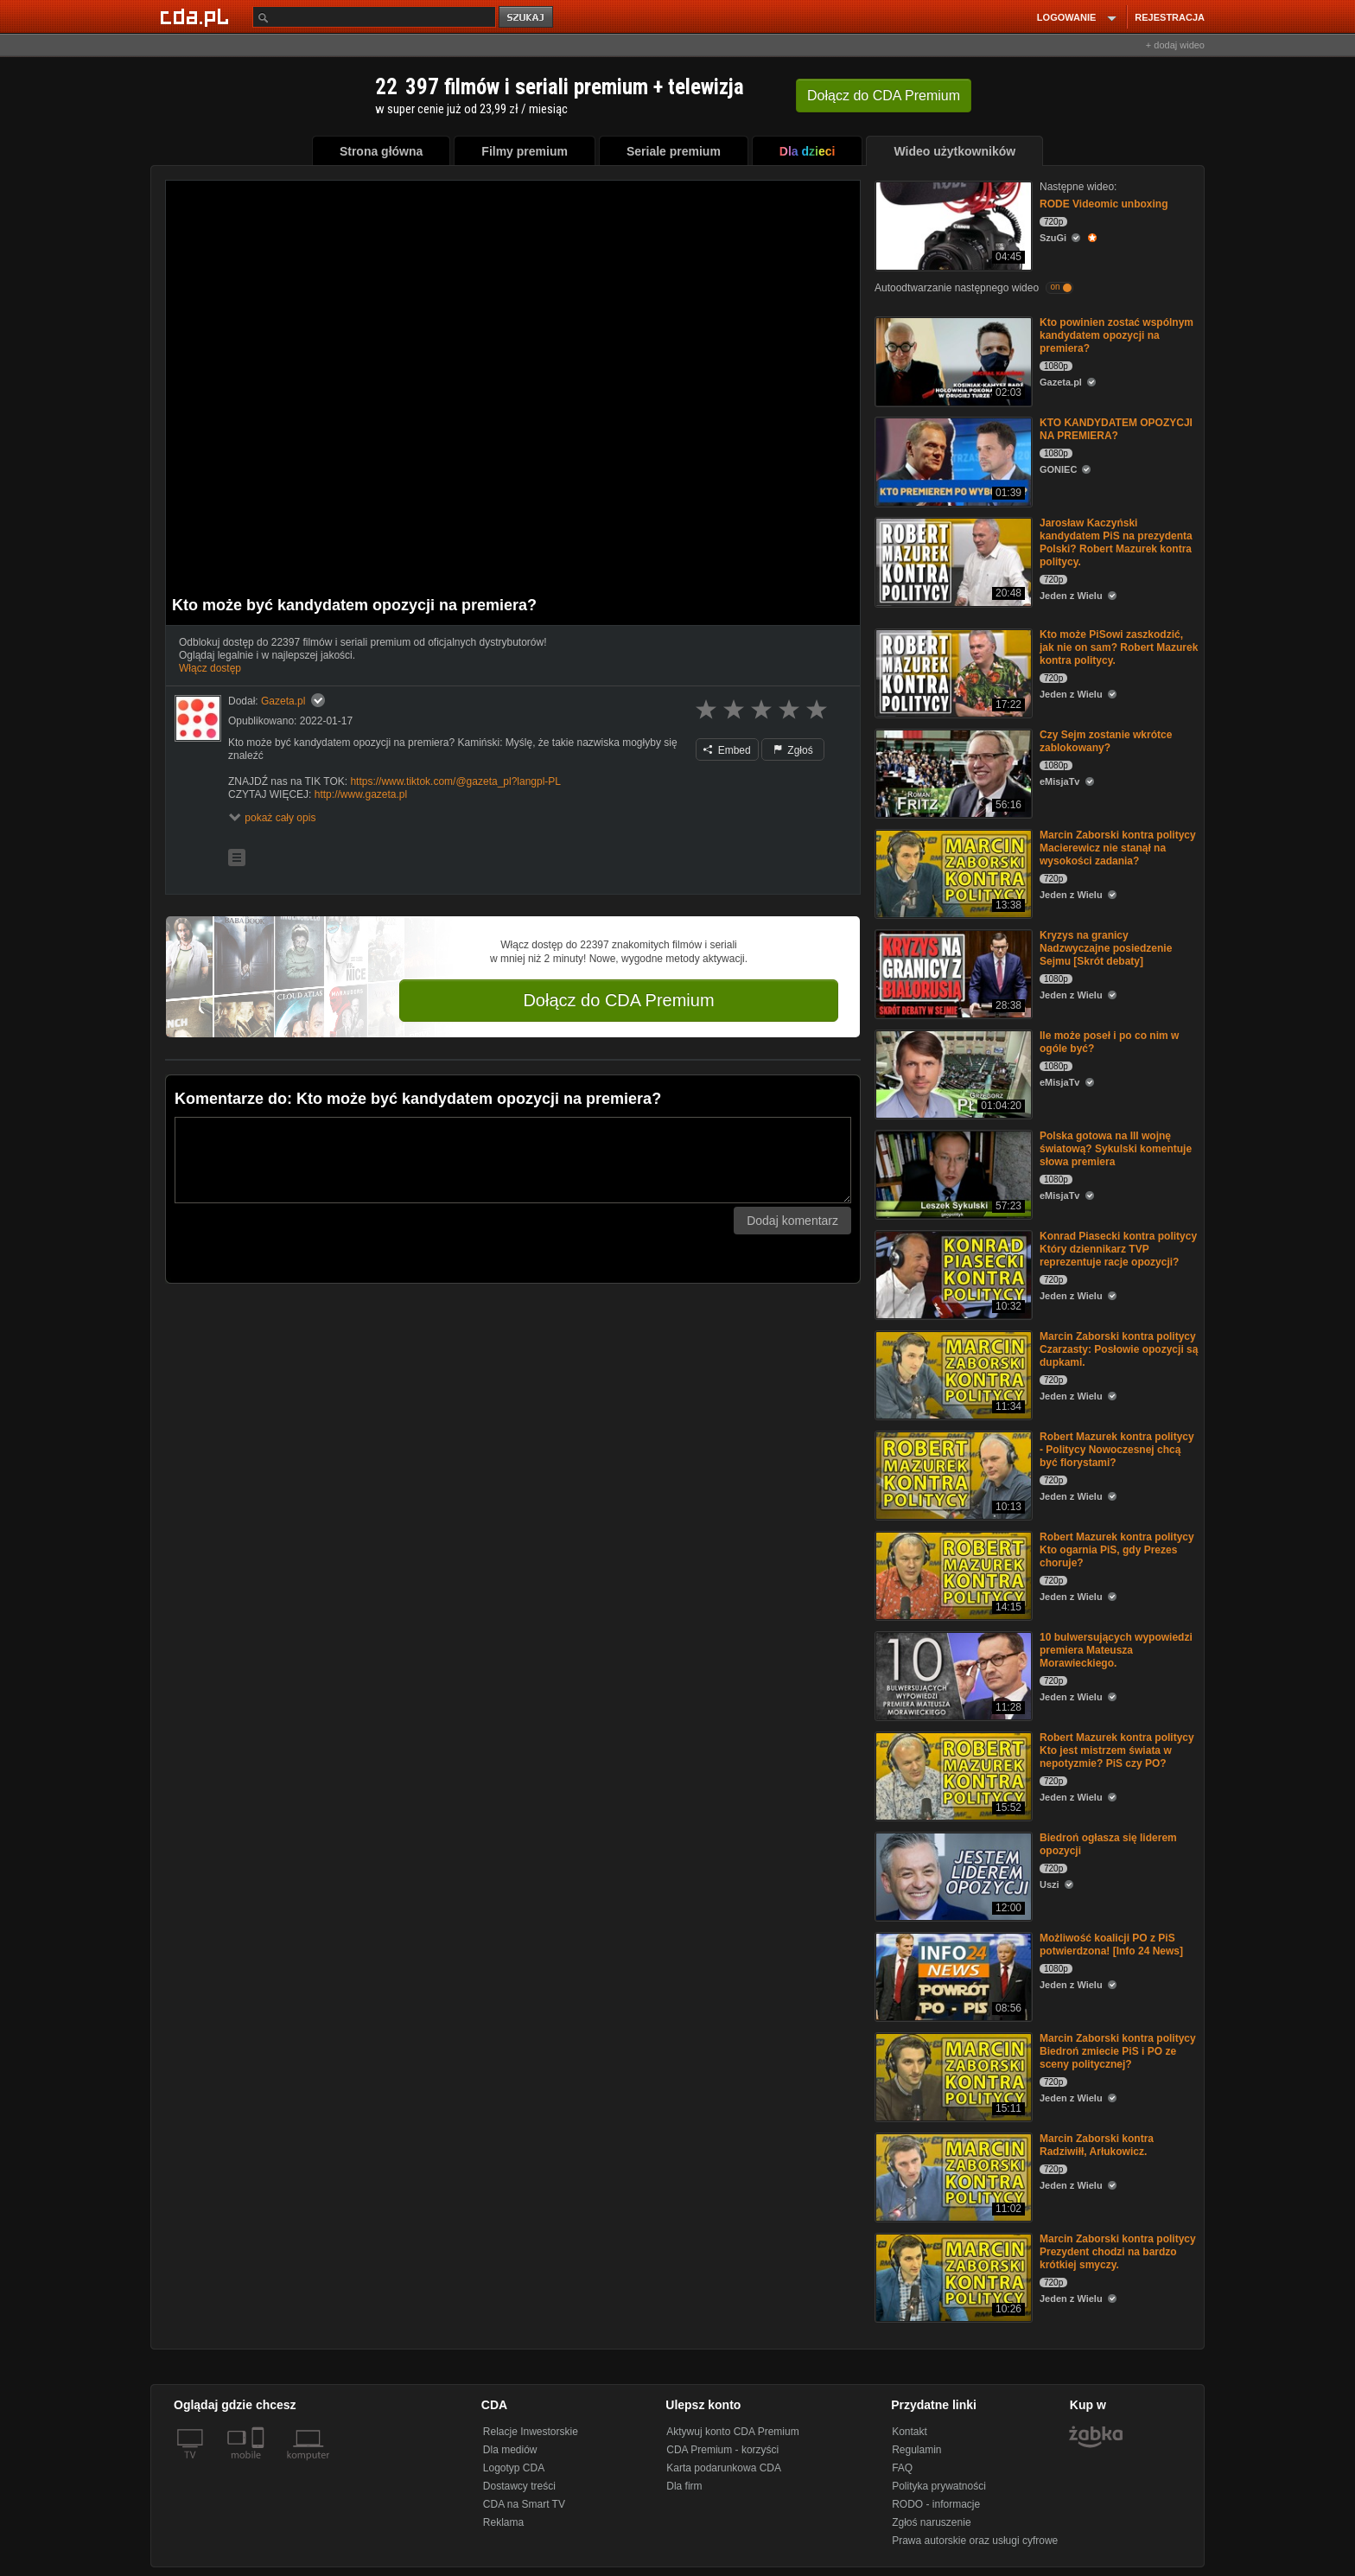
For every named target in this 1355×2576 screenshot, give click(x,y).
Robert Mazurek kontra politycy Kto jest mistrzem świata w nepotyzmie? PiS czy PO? (1117, 1750)
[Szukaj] (374, 17)
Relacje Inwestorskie (530, 2432)
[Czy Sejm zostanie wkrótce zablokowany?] (952, 772)
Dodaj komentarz (792, 1220)
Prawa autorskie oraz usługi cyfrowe (975, 2541)
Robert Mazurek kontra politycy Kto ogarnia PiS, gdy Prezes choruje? (1117, 1550)
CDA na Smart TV (524, 2504)
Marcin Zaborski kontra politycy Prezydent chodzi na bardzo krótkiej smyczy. (1118, 2252)
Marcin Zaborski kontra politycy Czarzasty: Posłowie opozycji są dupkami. (1119, 1349)
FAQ (902, 2468)
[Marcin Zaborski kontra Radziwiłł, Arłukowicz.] (952, 2176)
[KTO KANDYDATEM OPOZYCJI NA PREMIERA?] (952, 460)
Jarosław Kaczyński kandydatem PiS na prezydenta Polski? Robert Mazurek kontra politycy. (1116, 542)
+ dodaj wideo (1175, 45)
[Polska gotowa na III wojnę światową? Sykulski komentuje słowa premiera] (952, 1173)
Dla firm (684, 2486)
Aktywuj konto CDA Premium (732, 2432)
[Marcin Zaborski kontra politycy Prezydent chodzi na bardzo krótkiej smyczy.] (952, 2276)
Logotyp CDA (513, 2468)
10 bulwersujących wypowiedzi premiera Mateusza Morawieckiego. (1116, 1650)
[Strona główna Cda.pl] (197, 16)
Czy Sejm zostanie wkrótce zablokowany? (1106, 741)
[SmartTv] (259, 2465)
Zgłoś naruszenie (931, 2522)
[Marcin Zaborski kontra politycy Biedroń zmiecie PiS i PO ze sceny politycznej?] (952, 2076)
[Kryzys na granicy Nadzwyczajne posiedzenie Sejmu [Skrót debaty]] (952, 973)
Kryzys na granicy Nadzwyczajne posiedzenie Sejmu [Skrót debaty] (1106, 948)
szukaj (527, 17)
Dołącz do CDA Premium (618, 1000)
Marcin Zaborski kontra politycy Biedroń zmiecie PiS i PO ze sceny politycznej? (1118, 2051)
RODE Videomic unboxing (1103, 204)
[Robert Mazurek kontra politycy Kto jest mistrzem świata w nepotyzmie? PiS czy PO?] (952, 1775)
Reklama (503, 2522)
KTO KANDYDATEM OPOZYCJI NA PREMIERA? (1116, 429)
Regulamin (916, 2450)
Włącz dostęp (210, 668)
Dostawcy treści (519, 2486)
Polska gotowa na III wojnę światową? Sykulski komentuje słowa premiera (1116, 1149)
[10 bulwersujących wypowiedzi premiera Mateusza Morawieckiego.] (952, 1674)
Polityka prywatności (939, 2486)
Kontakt (909, 2432)
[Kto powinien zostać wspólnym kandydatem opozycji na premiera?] (952, 360)
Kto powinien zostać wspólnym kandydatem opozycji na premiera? (1116, 335)
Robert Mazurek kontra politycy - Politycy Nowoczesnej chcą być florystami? (1117, 1450)
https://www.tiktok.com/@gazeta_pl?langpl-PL (455, 781)
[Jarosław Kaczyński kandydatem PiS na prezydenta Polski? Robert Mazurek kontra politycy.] (952, 560)
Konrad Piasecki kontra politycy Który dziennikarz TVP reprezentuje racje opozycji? (1118, 1249)
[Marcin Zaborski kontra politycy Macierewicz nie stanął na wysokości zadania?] (952, 872)
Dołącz (883, 95)
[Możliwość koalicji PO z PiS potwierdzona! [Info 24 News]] (952, 1975)
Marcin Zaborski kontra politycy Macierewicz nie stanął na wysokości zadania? (1118, 848)
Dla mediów (510, 2450)
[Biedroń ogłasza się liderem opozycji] (952, 1875)
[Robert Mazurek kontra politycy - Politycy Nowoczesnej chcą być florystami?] (952, 1474)
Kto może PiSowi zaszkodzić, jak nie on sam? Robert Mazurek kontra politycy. (1119, 647)
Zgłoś (793, 750)
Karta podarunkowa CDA (723, 2468)
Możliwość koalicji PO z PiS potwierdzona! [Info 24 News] (1111, 1944)
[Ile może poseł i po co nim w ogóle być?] (952, 1073)
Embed (726, 750)
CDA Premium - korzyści (722, 2450)
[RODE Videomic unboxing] (952, 224)
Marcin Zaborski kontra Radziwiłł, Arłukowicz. (1097, 2145)
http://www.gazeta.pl (361, 794)
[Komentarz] (513, 1160)
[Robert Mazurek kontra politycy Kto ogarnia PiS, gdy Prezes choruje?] (952, 1574)
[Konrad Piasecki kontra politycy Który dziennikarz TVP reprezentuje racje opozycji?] (952, 1273)
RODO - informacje (936, 2504)
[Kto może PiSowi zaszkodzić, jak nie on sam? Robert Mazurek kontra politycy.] (952, 672)
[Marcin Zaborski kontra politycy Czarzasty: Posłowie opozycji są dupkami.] (952, 1374)
